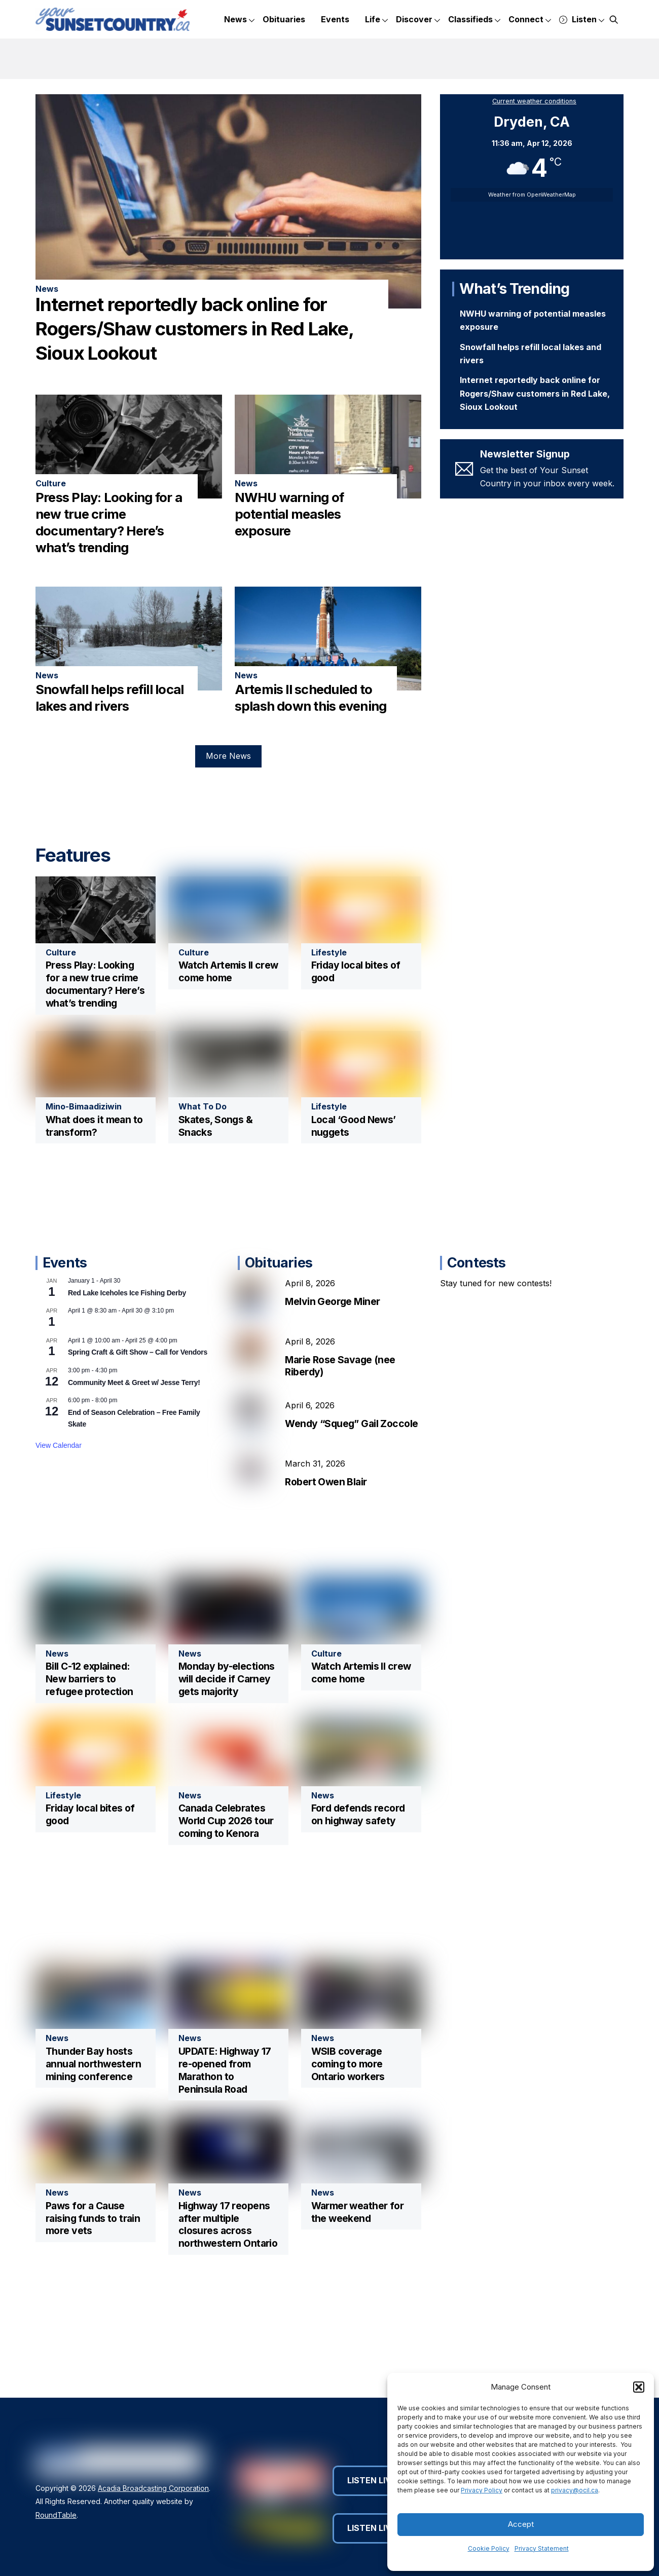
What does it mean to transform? (94, 1125)
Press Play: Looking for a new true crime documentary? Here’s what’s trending (95, 984)
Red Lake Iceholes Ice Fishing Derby (127, 1313)
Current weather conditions (534, 101)
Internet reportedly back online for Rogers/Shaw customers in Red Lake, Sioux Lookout (194, 319)
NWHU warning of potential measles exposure (289, 504)
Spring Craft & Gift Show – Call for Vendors (137, 1373)
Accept (521, 2524)
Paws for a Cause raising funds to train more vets (93, 2220)
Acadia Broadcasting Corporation (153, 2490)
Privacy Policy (481, 2490)
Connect (529, 20)
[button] (639, 2387)
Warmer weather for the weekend (357, 2214)
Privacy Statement (542, 2548)
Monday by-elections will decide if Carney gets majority (226, 1681)
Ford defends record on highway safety (358, 1816)
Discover (418, 20)
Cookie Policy (488, 2548)
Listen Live (376, 2482)
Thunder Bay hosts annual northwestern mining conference (93, 2066)
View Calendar (58, 1466)
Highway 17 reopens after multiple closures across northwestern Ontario (227, 2227)
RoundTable (56, 2517)
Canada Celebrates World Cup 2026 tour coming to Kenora (226, 1822)
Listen (581, 20)
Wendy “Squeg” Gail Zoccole (351, 1444)
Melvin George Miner (332, 1322)
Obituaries (284, 19)
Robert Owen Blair (326, 1502)
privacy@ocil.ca (574, 2490)
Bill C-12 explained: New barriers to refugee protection (89, 1681)
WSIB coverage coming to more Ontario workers (348, 2066)
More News (228, 746)
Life (376, 20)
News (239, 20)
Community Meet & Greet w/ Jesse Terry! (134, 1403)
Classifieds (474, 20)
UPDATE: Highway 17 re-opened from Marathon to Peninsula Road (224, 2072)
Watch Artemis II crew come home (228, 971)
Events (335, 19)
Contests (476, 1283)
